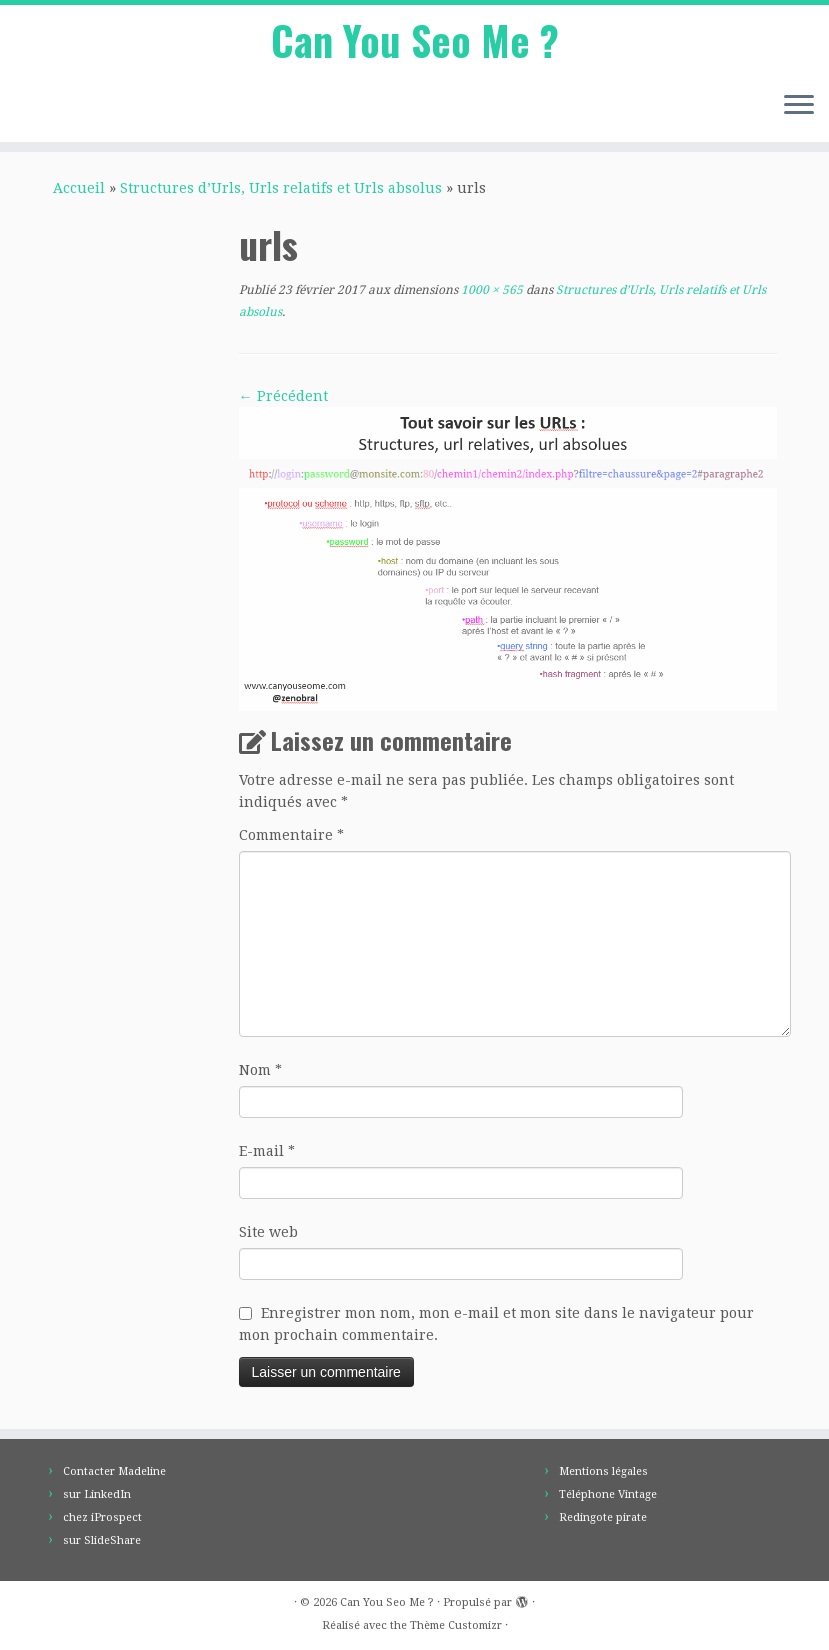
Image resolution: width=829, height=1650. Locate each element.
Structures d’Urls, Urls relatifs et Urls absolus (281, 188)
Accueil (79, 188)
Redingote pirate (603, 1517)
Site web (268, 1232)
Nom (260, 1070)
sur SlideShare (102, 1540)
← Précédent (283, 396)
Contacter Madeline (114, 1471)
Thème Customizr (456, 1625)
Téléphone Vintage (608, 1494)
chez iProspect (102, 1517)
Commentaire (291, 835)
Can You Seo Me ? (415, 40)
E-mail (267, 1151)
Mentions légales (603, 1471)
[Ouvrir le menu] (799, 106)
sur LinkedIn (97, 1494)
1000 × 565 (490, 290)
